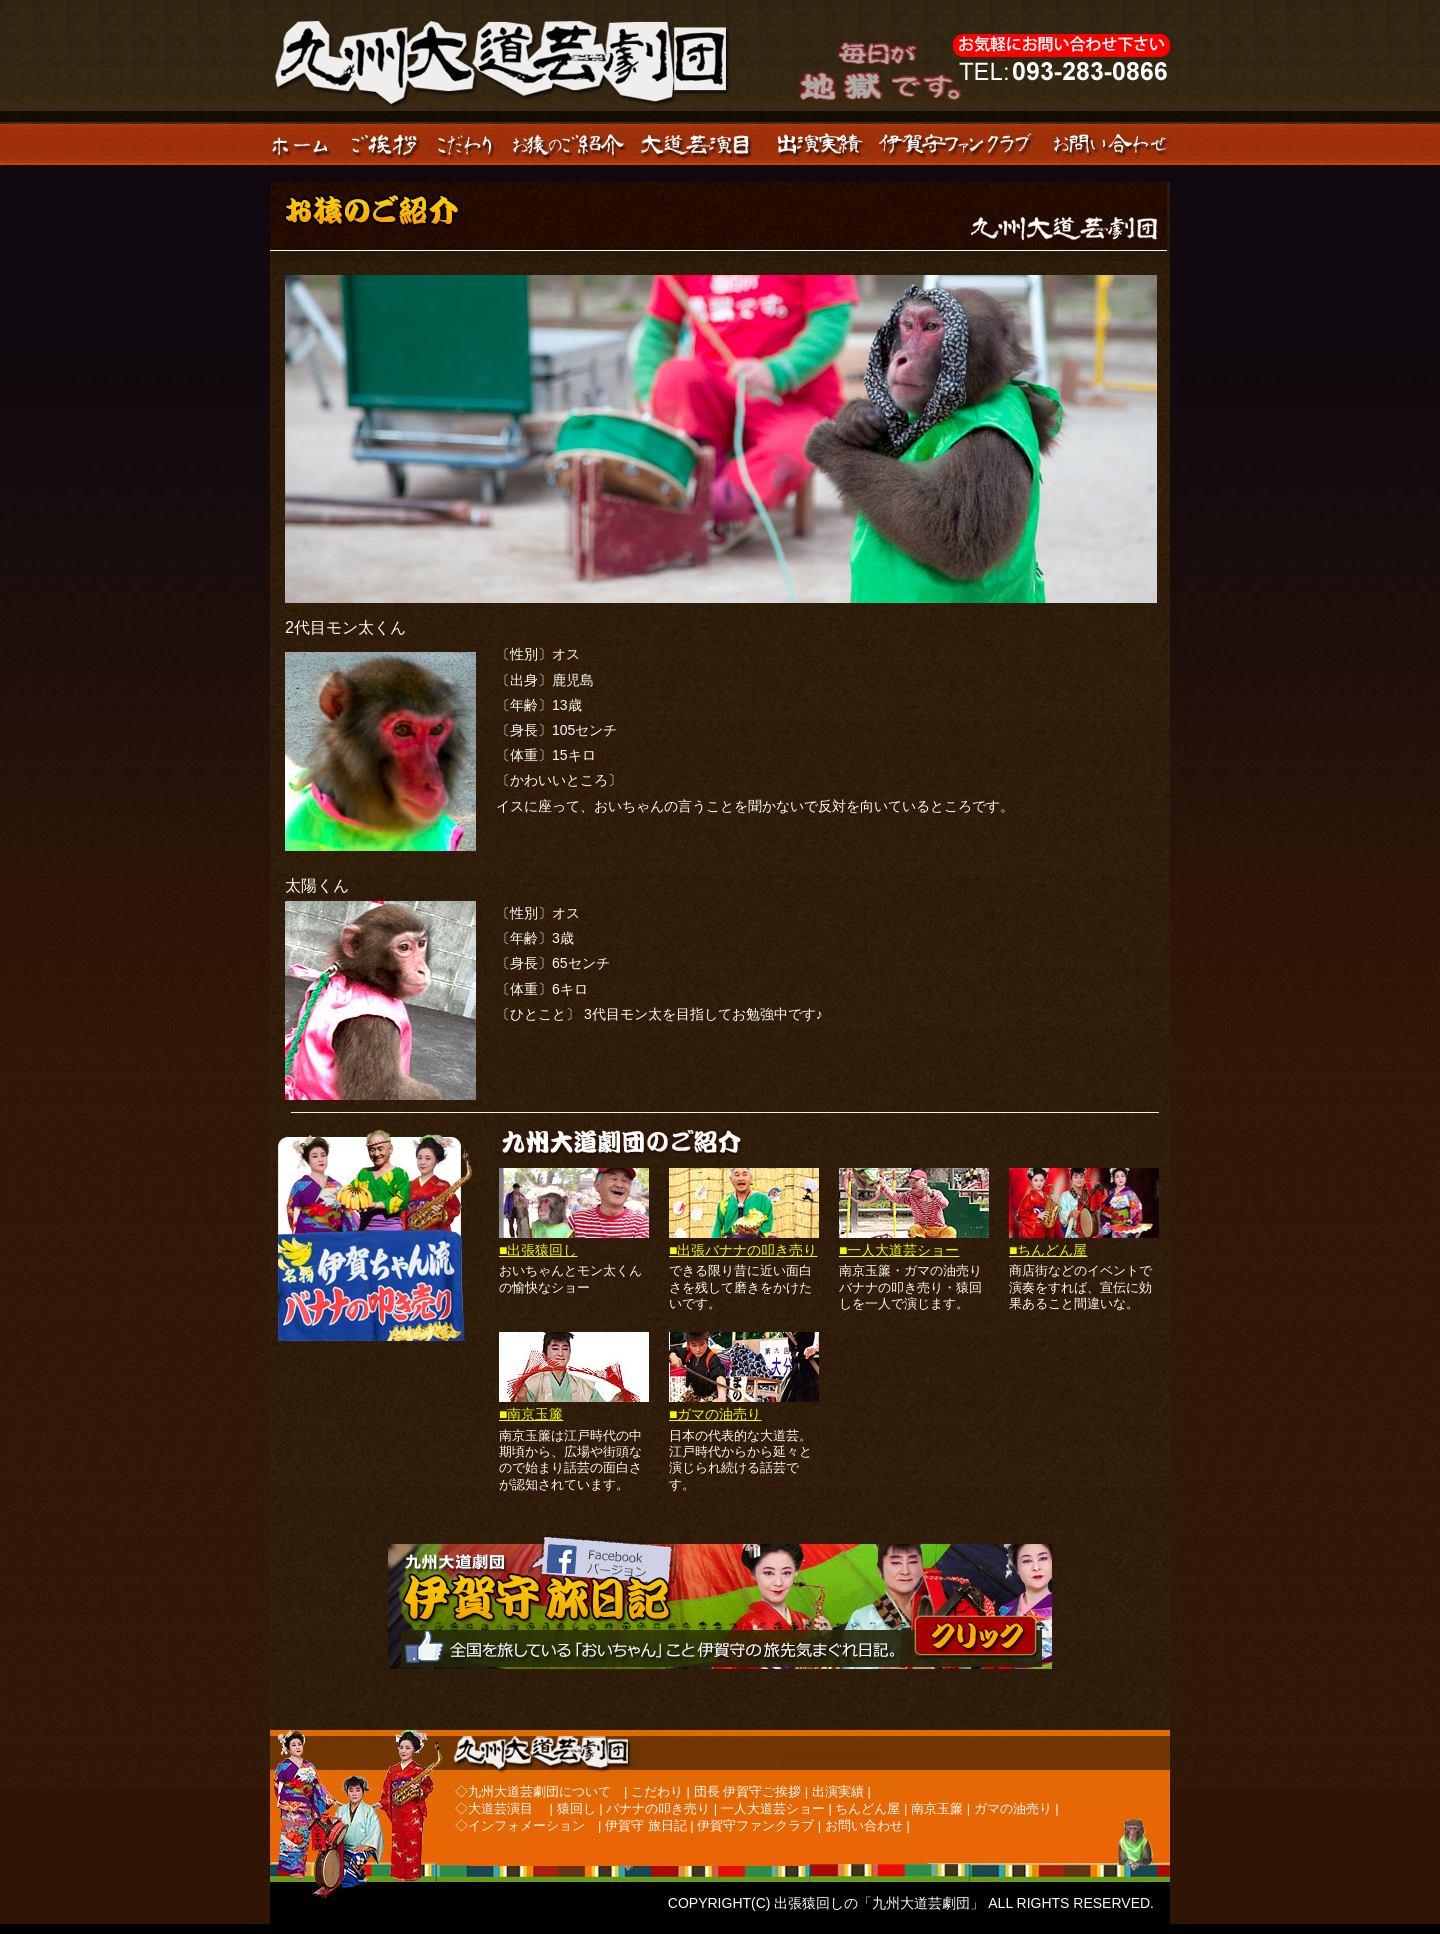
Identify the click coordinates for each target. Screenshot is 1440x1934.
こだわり (465, 143)
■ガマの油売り (715, 1414)
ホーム (306, 143)
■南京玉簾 (531, 1414)
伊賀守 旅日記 (646, 1825)
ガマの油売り (1013, 1808)
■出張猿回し (538, 1250)
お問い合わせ (1112, 143)
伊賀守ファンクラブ (959, 143)
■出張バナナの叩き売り (743, 1250)
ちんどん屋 (867, 1808)
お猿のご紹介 (569, 143)
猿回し (576, 1808)
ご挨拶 (385, 143)
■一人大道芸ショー (899, 1250)
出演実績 (819, 143)
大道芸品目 (700, 143)
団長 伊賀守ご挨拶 (748, 1791)
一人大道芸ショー (773, 1808)
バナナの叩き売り (658, 1808)
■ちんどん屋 (1048, 1250)
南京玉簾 (937, 1808)
